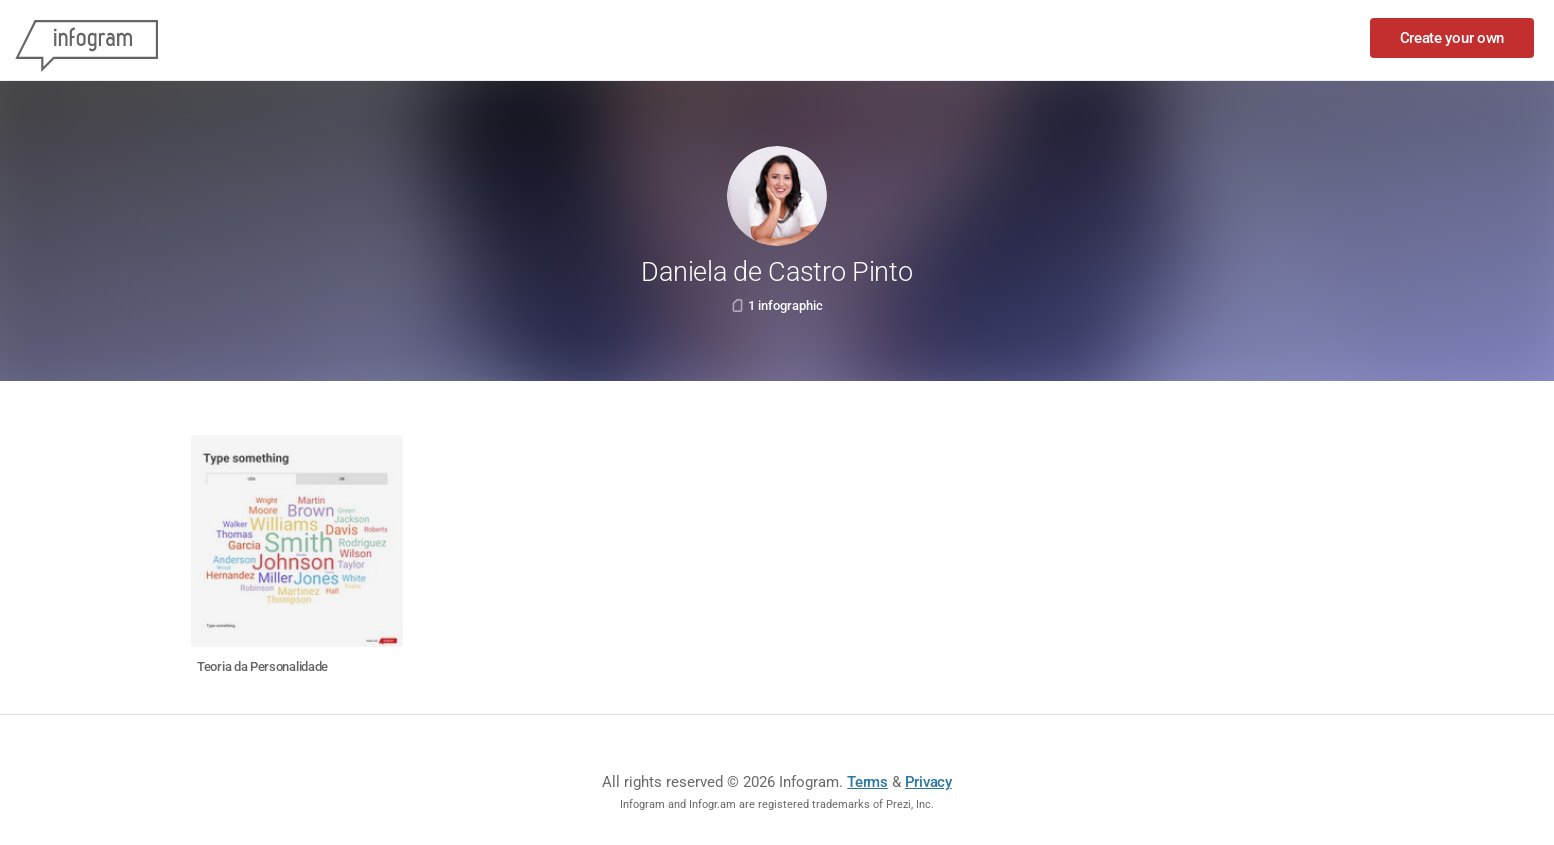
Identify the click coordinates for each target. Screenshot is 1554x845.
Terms (867, 782)
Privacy (928, 782)
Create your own (1452, 38)
